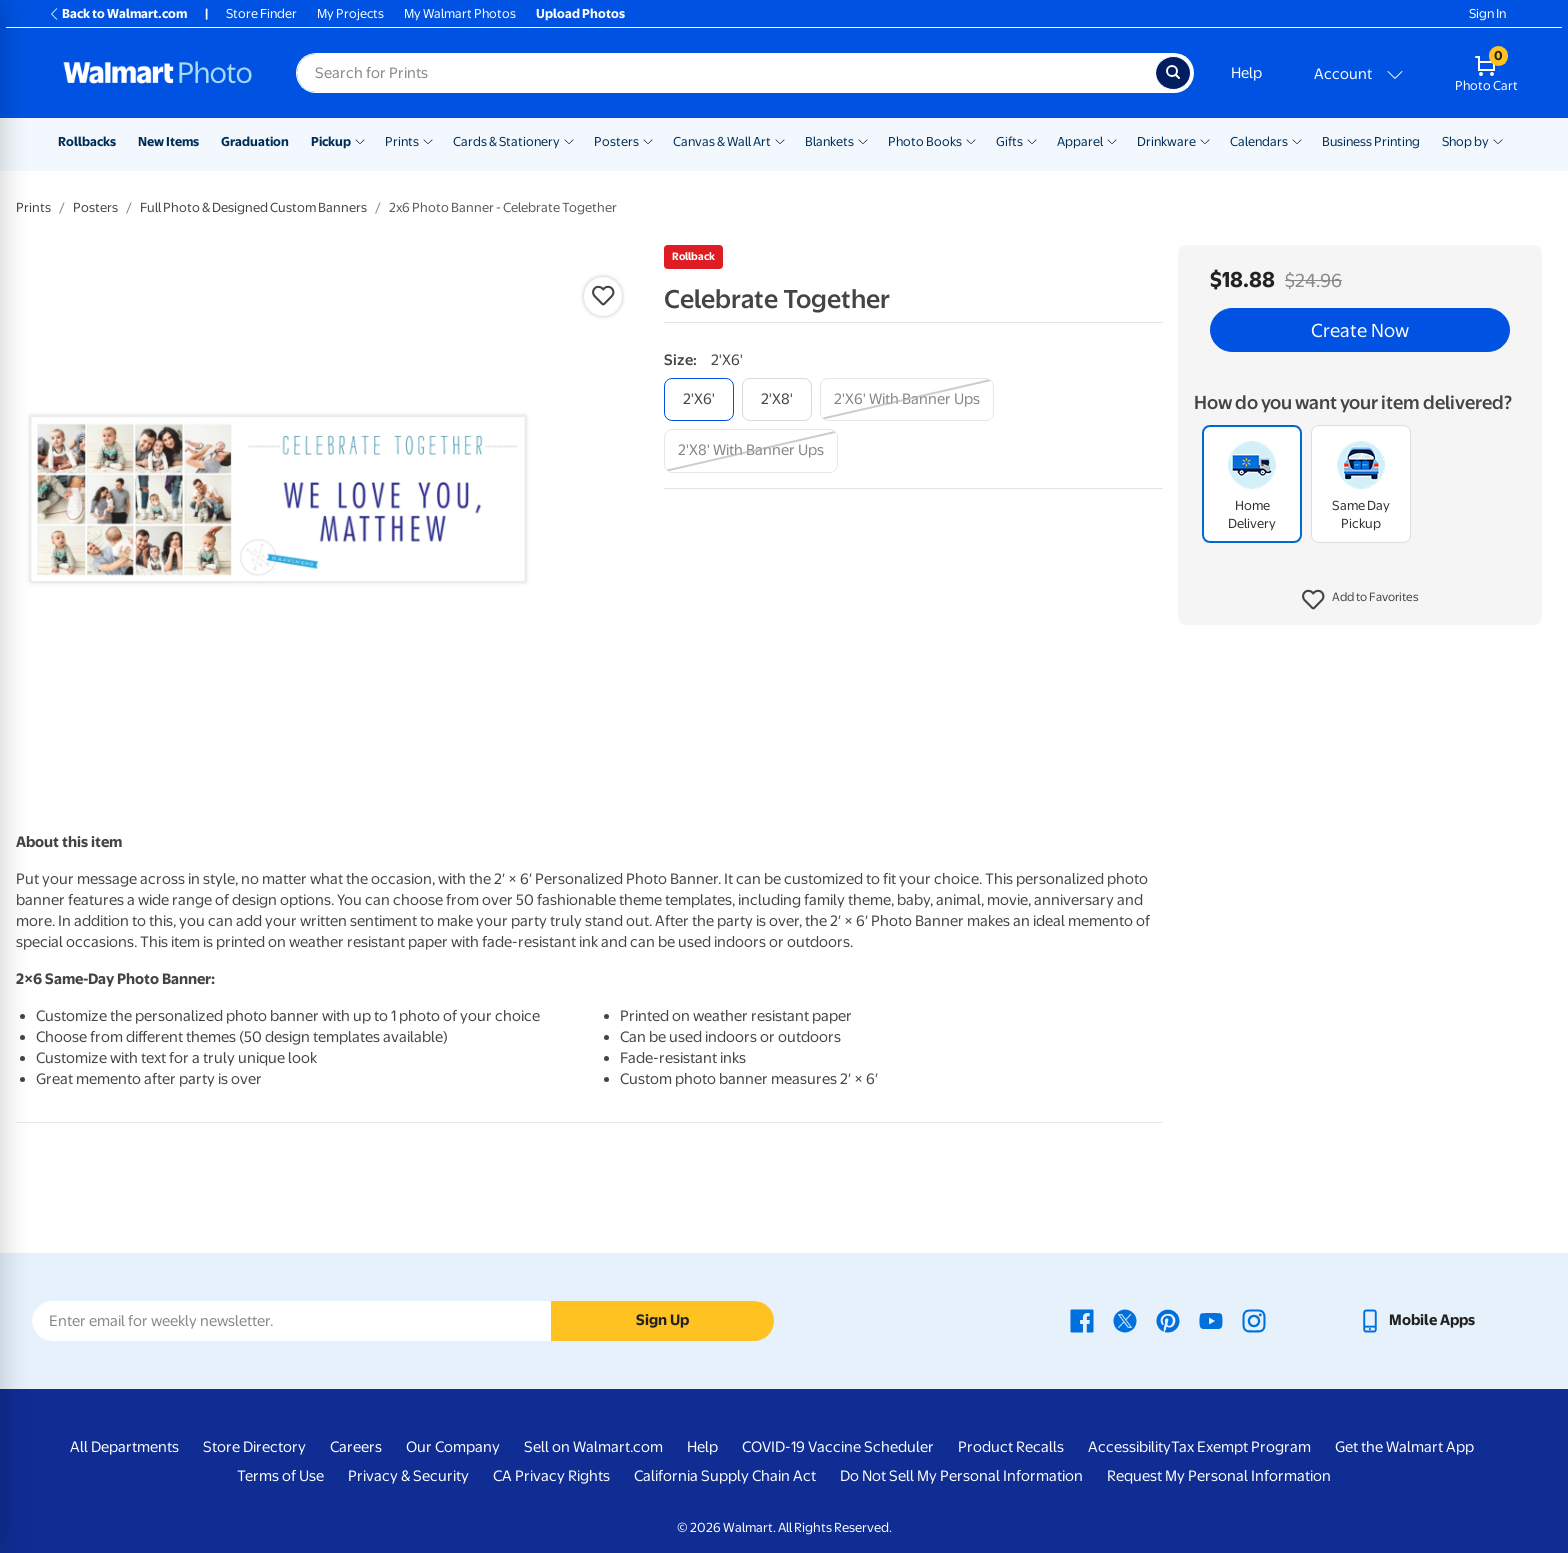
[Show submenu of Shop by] (1498, 140)
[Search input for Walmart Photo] (726, 73)
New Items (168, 141)
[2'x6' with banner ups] (907, 399)
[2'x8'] (777, 399)
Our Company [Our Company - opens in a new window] (453, 1447)
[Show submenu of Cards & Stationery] (569, 140)
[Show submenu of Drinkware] (1205, 140)
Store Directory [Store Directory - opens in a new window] (254, 1447)
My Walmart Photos (460, 13)
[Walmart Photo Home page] (158, 73)
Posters (616, 141)
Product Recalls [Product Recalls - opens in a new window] (1011, 1447)
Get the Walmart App (1404, 1447)
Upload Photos (580, 13)
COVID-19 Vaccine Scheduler (838, 1447)
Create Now (1360, 330)
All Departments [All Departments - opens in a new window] (124, 1447)
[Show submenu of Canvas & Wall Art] (780, 140)
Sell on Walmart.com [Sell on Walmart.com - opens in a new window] (593, 1447)
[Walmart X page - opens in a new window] (1125, 1320)
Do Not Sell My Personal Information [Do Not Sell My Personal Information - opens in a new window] (961, 1476)
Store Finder (261, 13)
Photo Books (925, 141)
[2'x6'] (699, 399)
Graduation (255, 141)
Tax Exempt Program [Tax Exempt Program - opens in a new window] (1241, 1447)
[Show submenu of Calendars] (1297, 140)
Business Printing (1371, 141)
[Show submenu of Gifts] (1032, 140)
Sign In (1487, 13)
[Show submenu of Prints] (428, 140)
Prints (402, 141)
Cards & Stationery (506, 141)
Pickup (331, 141)
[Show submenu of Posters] (648, 140)
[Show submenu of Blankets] (863, 140)
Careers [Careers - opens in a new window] (356, 1447)
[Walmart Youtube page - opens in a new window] (1211, 1320)
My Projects (350, 13)
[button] (1360, 600)
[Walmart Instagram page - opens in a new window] (1254, 1320)
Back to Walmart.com (117, 13)
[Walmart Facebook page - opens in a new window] (1082, 1320)
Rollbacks (87, 141)
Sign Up (662, 1320)
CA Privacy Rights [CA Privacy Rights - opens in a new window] (551, 1476)
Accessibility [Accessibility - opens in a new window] (1129, 1447)
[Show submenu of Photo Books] (971, 140)
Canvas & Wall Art (722, 141)
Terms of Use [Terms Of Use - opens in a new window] (280, 1476)
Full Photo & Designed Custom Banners (253, 207)
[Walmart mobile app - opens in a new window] (1416, 1320)
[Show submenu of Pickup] (360, 140)
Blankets (829, 141)
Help (1246, 73)
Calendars (1259, 141)
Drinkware (1166, 141)
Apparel (1080, 141)
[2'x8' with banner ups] (751, 450)
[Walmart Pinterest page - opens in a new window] (1168, 1320)
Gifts (1009, 141)
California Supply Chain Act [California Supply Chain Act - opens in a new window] (725, 1476)
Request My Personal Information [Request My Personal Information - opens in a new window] (1219, 1476)
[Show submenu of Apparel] (1112, 140)
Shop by (1465, 141)
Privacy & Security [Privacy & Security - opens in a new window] (408, 1476)
